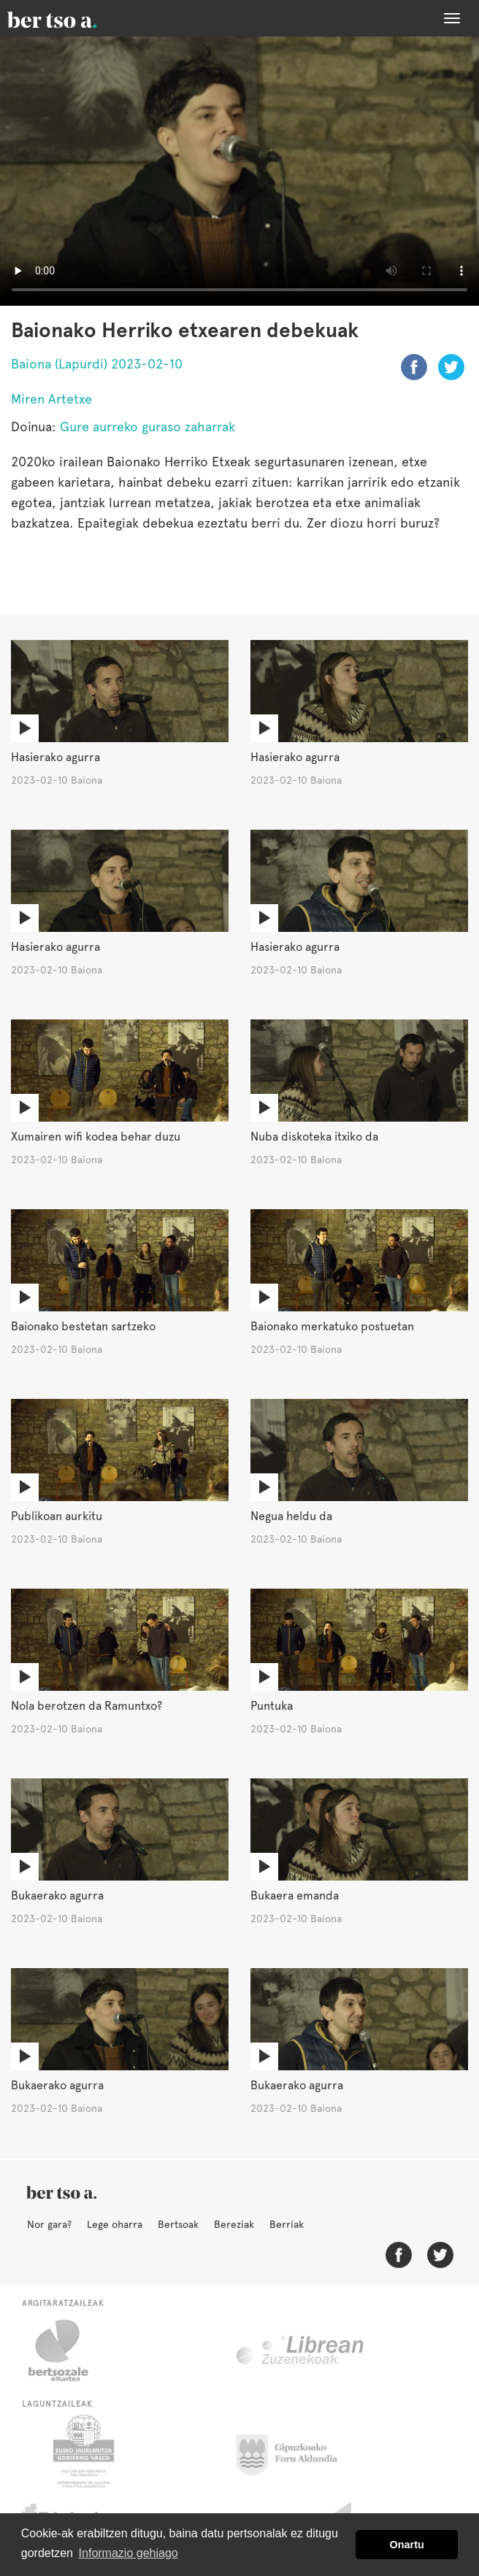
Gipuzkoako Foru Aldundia (295, 2451)
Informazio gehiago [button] (128, 2553)
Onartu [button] (407, 2544)
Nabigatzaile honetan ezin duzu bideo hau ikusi (239, 171)
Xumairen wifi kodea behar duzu (95, 1137)
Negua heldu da (291, 1516)
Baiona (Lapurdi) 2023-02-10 (97, 363)
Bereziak (234, 2224)
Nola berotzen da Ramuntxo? (86, 1706)
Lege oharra (114, 2224)
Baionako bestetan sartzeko (83, 1326)
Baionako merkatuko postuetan (332, 1326)
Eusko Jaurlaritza (82, 2451)
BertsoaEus (73, 18)
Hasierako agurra (55, 757)
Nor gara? (49, 2224)
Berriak (286, 2224)
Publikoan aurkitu (56, 1516)
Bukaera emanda (294, 1895)
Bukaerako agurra (57, 1895)
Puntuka (271, 1706)
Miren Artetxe (51, 398)
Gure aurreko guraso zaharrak (147, 426)
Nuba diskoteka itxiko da (314, 1137)
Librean (301, 2350)
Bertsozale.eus (67, 2350)
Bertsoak (178, 2224)
